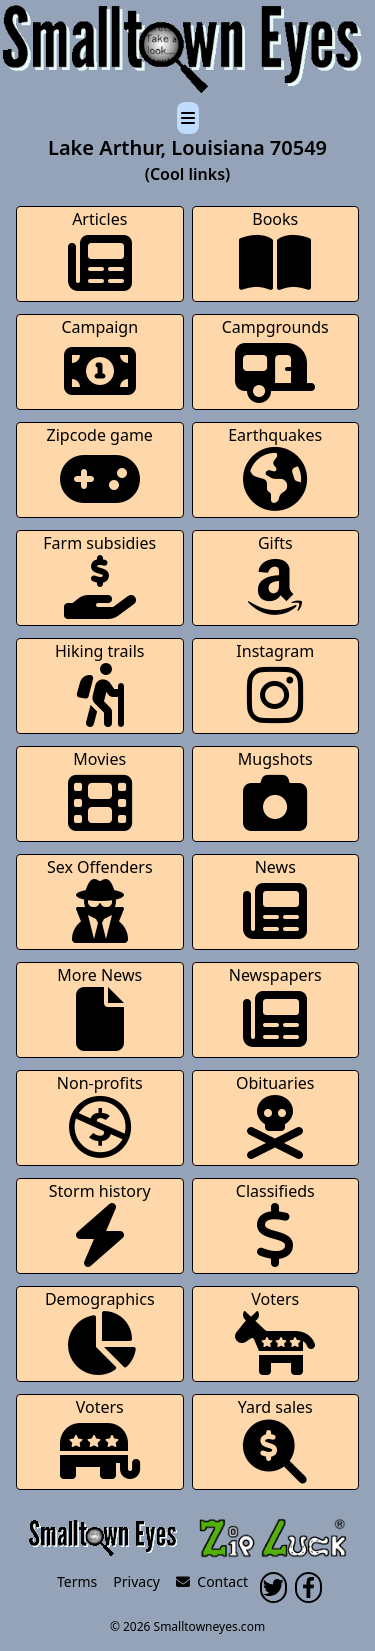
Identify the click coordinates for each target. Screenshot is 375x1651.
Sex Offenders (100, 899)
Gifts (275, 575)
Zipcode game (100, 467)
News (275, 899)
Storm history (100, 1223)
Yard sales (275, 1439)
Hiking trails (100, 683)
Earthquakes (275, 467)
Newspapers (275, 1007)
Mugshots (275, 791)
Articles (100, 251)
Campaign (99, 359)
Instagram (275, 683)
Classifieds (275, 1223)
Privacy (136, 1581)
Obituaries (275, 1115)
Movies (100, 791)
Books (275, 251)
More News (99, 1007)
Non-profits (100, 1115)
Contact (212, 1581)
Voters (275, 1331)
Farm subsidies (99, 575)
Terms (77, 1581)
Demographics (100, 1331)
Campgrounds (275, 359)
